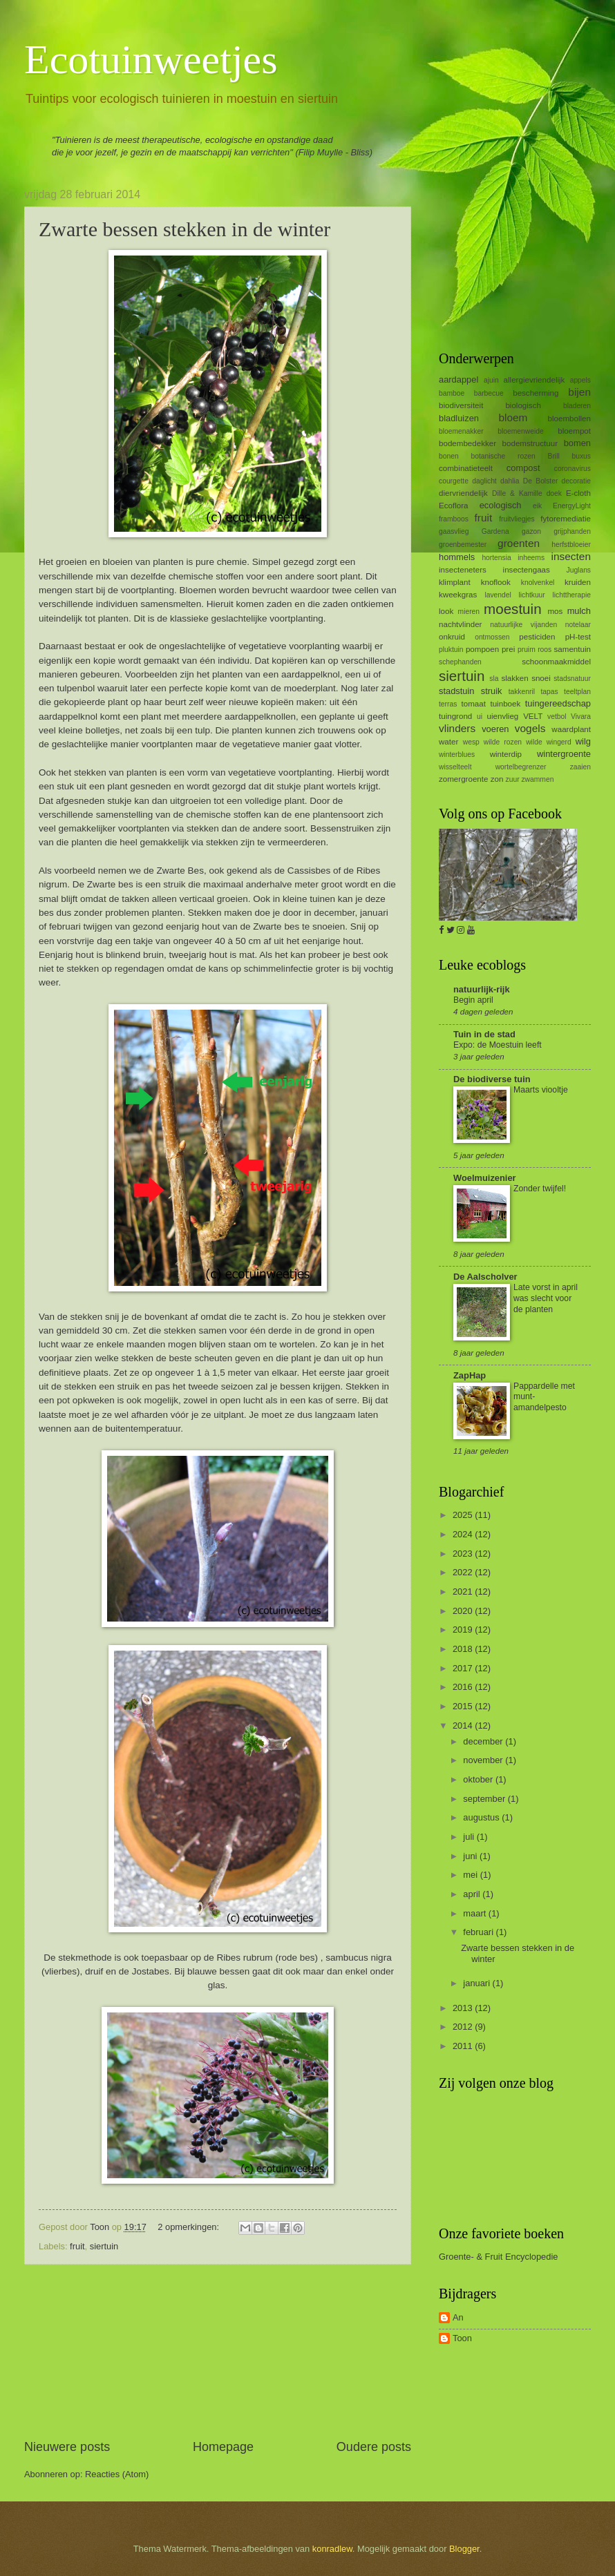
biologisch (523, 405)
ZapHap (469, 1375)
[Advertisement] (218, 2351)
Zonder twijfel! (539, 1188)
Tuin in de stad (484, 1034)
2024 (464, 1534)
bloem (512, 417)
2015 (464, 1706)
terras (448, 704)
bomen (577, 443)
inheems (531, 557)
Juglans (579, 570)
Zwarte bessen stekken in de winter (184, 229)
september (485, 1799)
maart (476, 1913)
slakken (514, 678)
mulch (579, 611)
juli (469, 1837)
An (458, 2317)
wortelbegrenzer (521, 767)
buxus (581, 456)
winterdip (506, 754)
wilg (583, 741)
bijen (579, 392)
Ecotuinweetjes (151, 59)
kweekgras (458, 594)
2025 (464, 1515)
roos (544, 649)
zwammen (537, 779)
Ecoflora (453, 505)
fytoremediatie (565, 519)
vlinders (457, 728)
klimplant (455, 582)
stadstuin (457, 691)
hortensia (496, 557)
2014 (464, 1725)
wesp (471, 742)
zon (497, 779)
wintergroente (564, 754)
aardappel (458, 379)
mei (471, 1874)
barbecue (489, 393)
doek (554, 493)
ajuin (491, 380)
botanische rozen (503, 456)
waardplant (571, 729)
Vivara (581, 716)
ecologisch (501, 505)
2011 (464, 2046)
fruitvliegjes (517, 519)
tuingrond (455, 716)
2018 (464, 1649)
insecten (571, 556)
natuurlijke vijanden (523, 624)
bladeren (577, 406)
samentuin (572, 649)
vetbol (556, 716)
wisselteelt (455, 767)
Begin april (473, 1000)
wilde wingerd (548, 742)
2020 (464, 1611)
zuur (513, 779)
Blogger (464, 2549)
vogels (530, 728)
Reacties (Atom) (117, 2474)
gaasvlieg (454, 531)
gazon (531, 531)
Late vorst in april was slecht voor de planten (545, 1298)
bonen (449, 456)
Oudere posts (374, 2447)
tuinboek (505, 704)
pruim (527, 649)
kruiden (578, 582)
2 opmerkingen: (189, 2227)
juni (471, 1856)
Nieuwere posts (67, 2447)
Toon (462, 2338)
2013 (464, 2008)
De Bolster (540, 481)
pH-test (578, 637)
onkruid (452, 637)
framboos (454, 519)
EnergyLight (572, 506)
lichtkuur (531, 595)
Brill (554, 456)
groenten (519, 543)
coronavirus (572, 468)
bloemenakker (461, 431)
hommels (457, 557)
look (446, 611)
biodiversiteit (461, 405)
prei (508, 649)
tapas (549, 691)
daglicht (484, 481)
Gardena (495, 531)
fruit (77, 2246)
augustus (482, 1817)
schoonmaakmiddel (556, 661)
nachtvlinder (460, 624)
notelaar (578, 624)
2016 (464, 1687)
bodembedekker (467, 443)
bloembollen (569, 418)
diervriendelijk (463, 493)
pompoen (482, 649)
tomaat (474, 704)
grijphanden (572, 531)
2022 (464, 1572)
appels (580, 380)
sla (493, 678)
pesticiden (537, 637)
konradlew (332, 2549)
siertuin (104, 2246)
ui (479, 716)
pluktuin (451, 649)
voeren (495, 729)
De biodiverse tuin (492, 1079)
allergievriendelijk (534, 380)
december (484, 1741)
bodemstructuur (530, 443)
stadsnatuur (572, 678)
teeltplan (577, 691)
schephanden (460, 662)
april (472, 1894)
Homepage (223, 2447)
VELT (532, 716)
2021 (464, 1591)
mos (554, 611)
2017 (464, 1668)
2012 (464, 2026)
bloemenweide (520, 431)
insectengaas (526, 570)
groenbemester (462, 544)
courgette (454, 481)
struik (491, 691)
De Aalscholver (485, 1276)
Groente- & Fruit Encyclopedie (498, 2256)
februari (479, 1932)
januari (477, 1983)
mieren (469, 611)
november (484, 1760)
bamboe (451, 393)
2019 (464, 1629)
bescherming (535, 393)
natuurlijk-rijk (481, 989)
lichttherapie (571, 595)
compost (523, 468)
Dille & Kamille (517, 493)
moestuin (513, 609)
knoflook (496, 582)
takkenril (522, 691)
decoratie (576, 481)
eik (537, 506)
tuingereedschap (558, 703)
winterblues (457, 754)
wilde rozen (503, 742)
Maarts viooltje (540, 1090)
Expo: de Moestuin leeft (497, 1045)
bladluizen (459, 418)
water (448, 742)
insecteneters (462, 570)
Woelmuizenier (484, 1178)
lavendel (497, 595)
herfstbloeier (571, 544)
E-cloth (578, 493)
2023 (464, 1553)
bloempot (574, 431)
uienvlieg (503, 716)
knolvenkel (538, 582)
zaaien (580, 767)
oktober (479, 1779)
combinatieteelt (466, 468)
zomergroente (463, 779)
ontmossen (492, 637)
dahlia (509, 481)
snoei (541, 678)
